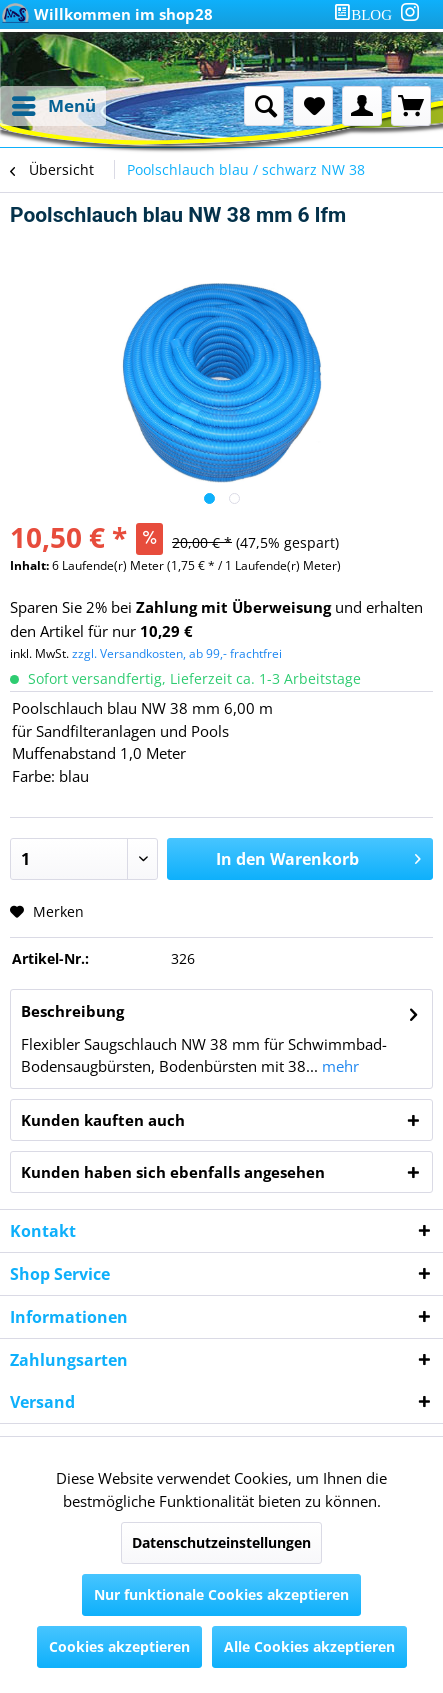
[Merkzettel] (313, 106)
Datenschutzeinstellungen (221, 1542)
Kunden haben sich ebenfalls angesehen (173, 1172)
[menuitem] (367, 14)
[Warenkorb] (411, 106)
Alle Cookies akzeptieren (309, 1646)
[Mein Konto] (362, 106)
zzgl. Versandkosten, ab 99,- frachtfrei (177, 653)
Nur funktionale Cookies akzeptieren (221, 1594)
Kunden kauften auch (103, 1120)
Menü (54, 103)
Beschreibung (72, 1011)
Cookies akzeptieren (119, 1646)
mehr (338, 1066)
